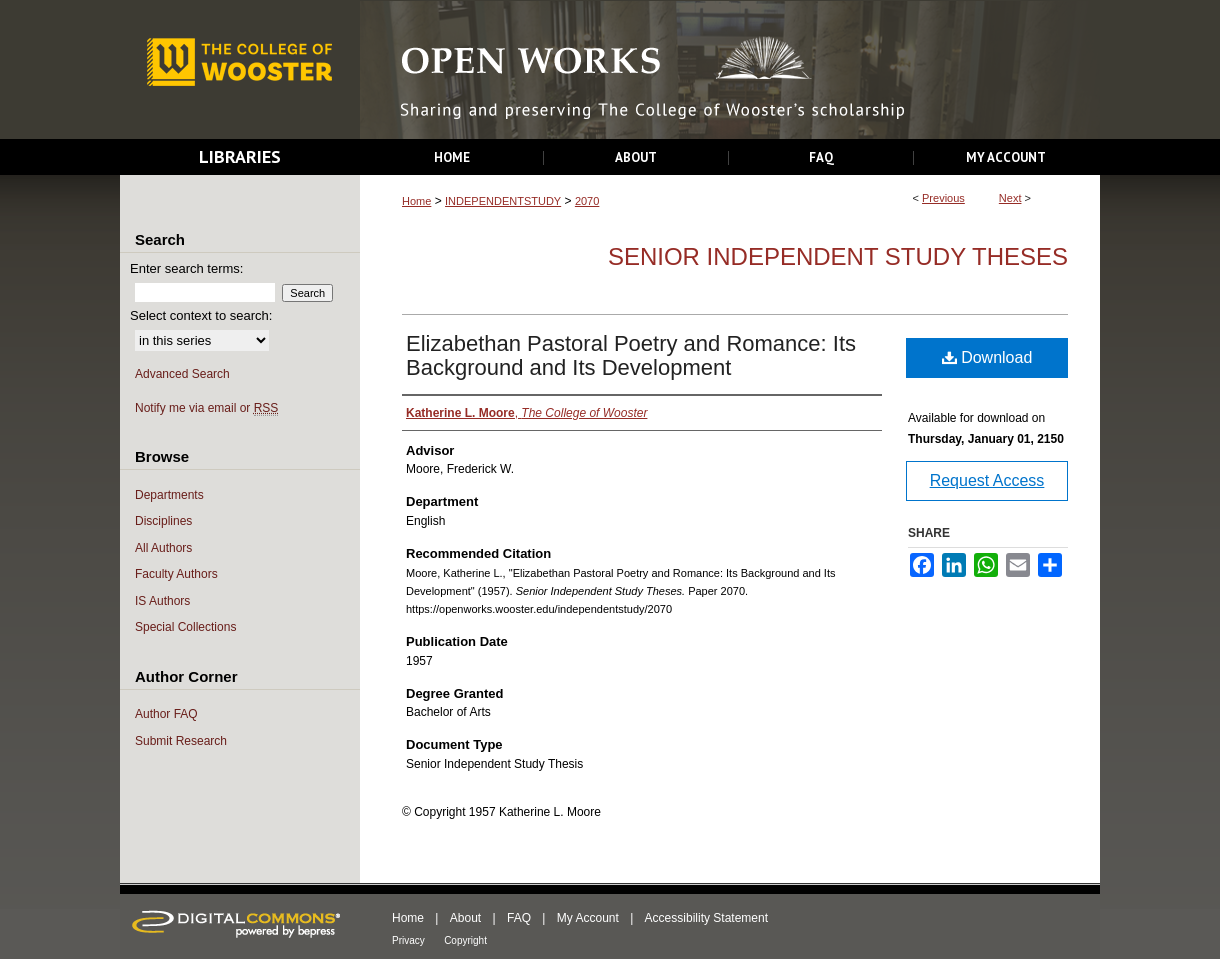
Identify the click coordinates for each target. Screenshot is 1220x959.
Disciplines (163, 521)
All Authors (163, 548)
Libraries (240, 156)
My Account (588, 918)
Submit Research (181, 741)
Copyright (465, 940)
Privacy (408, 940)
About (465, 918)
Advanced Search (182, 374)
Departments (169, 495)
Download (987, 357)
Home (416, 201)
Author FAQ (166, 714)
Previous (943, 198)
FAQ (519, 918)
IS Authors (162, 601)
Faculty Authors (176, 574)
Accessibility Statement (706, 918)
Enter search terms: (186, 268)
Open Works (730, 70)
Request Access (987, 480)
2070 (587, 201)
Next (1010, 198)
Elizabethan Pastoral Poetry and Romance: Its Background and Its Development (631, 355)
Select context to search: (201, 315)
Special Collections (185, 627)
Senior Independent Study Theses (838, 256)
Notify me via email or (206, 408)
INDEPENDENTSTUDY (503, 201)
